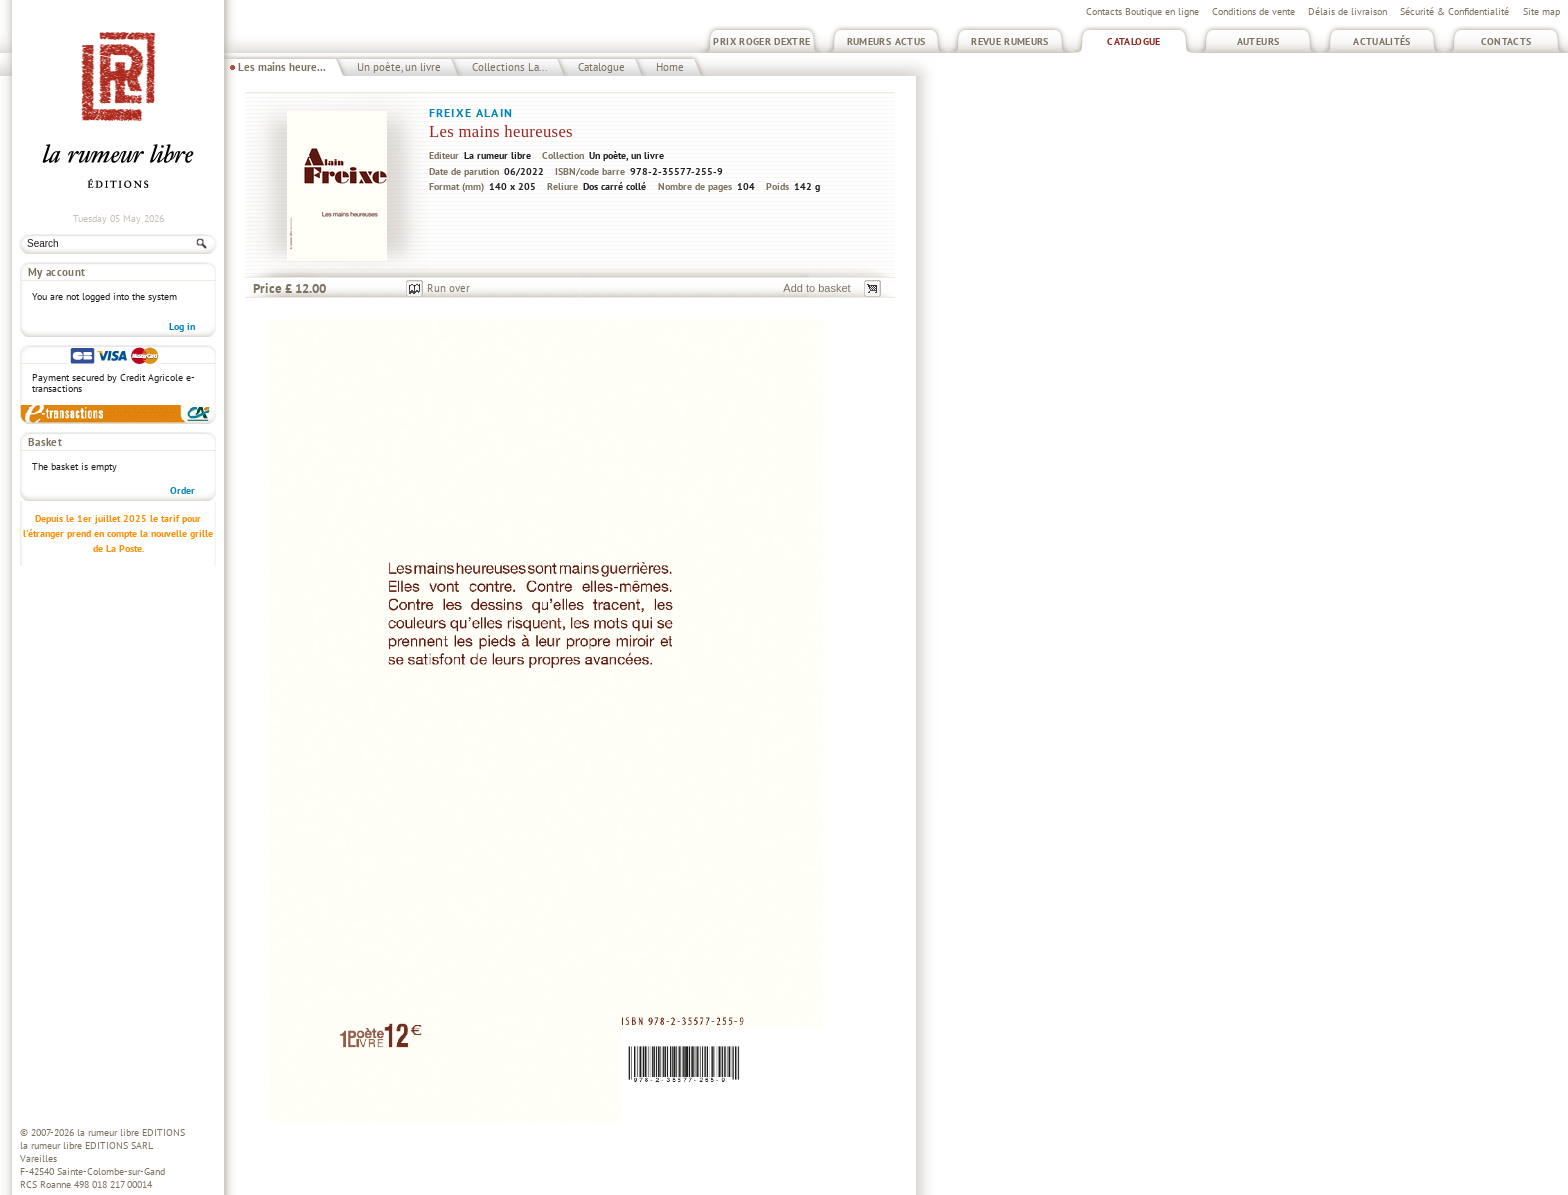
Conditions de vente (1253, 11)
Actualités (1382, 41)
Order (182, 490)
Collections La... (509, 67)
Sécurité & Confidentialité (1454, 11)
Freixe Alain (471, 112)
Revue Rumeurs (1010, 41)
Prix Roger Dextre (761, 41)
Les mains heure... (282, 67)
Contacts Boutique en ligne (1142, 11)
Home (670, 67)
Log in (182, 326)
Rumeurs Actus (886, 41)
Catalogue (1133, 41)
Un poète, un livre (399, 67)
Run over (448, 288)
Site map (1541, 11)
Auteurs (1258, 41)
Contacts (1506, 41)
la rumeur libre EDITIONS (131, 1132)
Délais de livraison (1347, 11)
